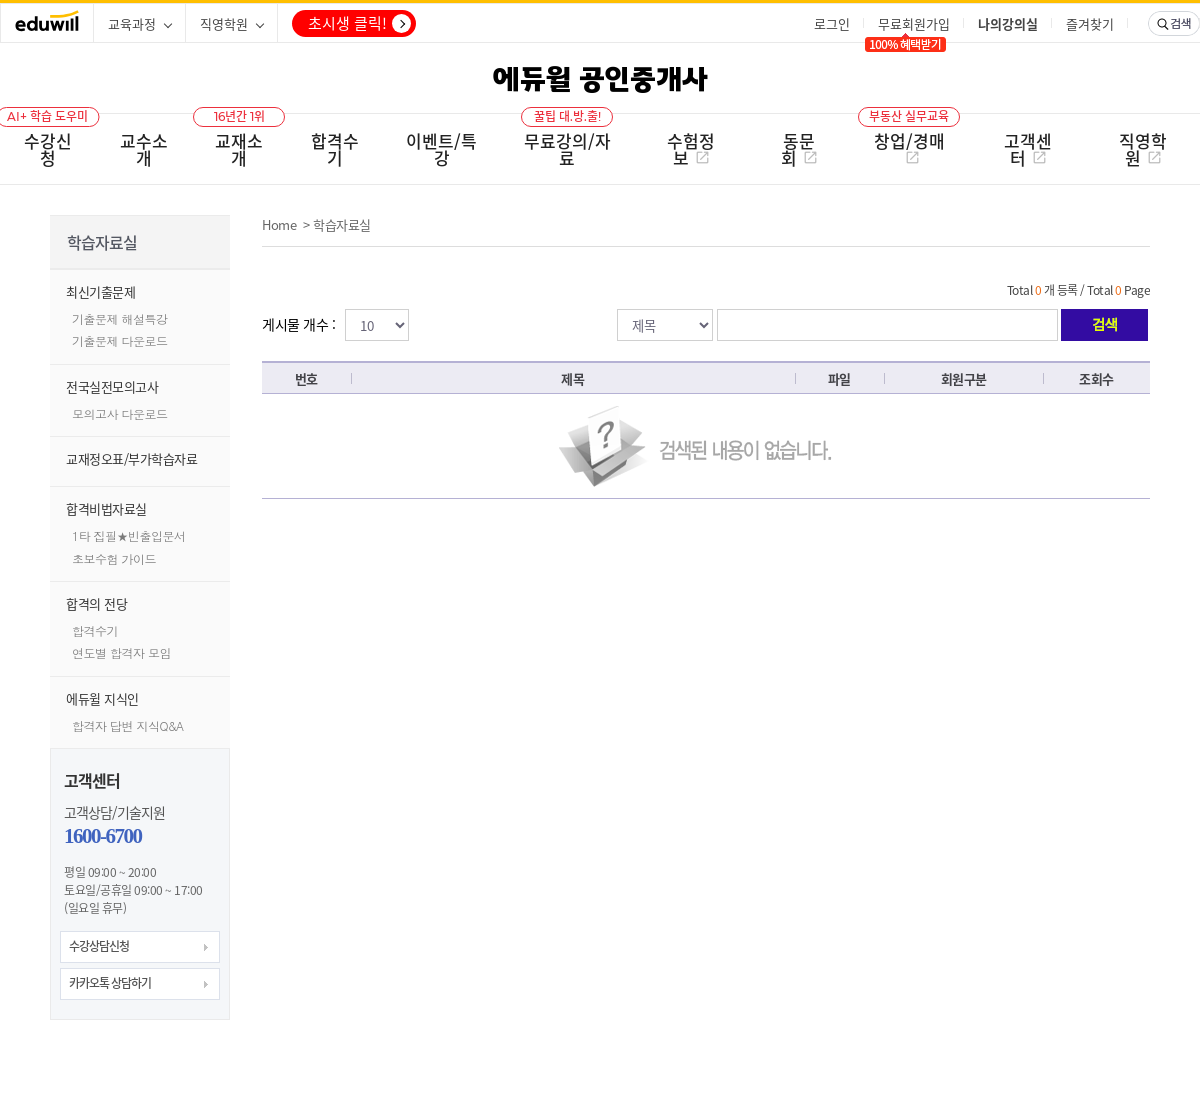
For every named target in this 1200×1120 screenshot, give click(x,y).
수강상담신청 (99, 946)
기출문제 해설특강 (120, 318)
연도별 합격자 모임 (121, 652)
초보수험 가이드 (114, 558)
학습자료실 (342, 224)
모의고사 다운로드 (120, 413)
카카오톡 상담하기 (110, 983)
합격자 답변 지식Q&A (128, 725)
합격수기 (95, 630)
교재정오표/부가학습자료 (131, 458)
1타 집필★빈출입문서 (129, 535)
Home (279, 224)
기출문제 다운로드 (120, 340)
